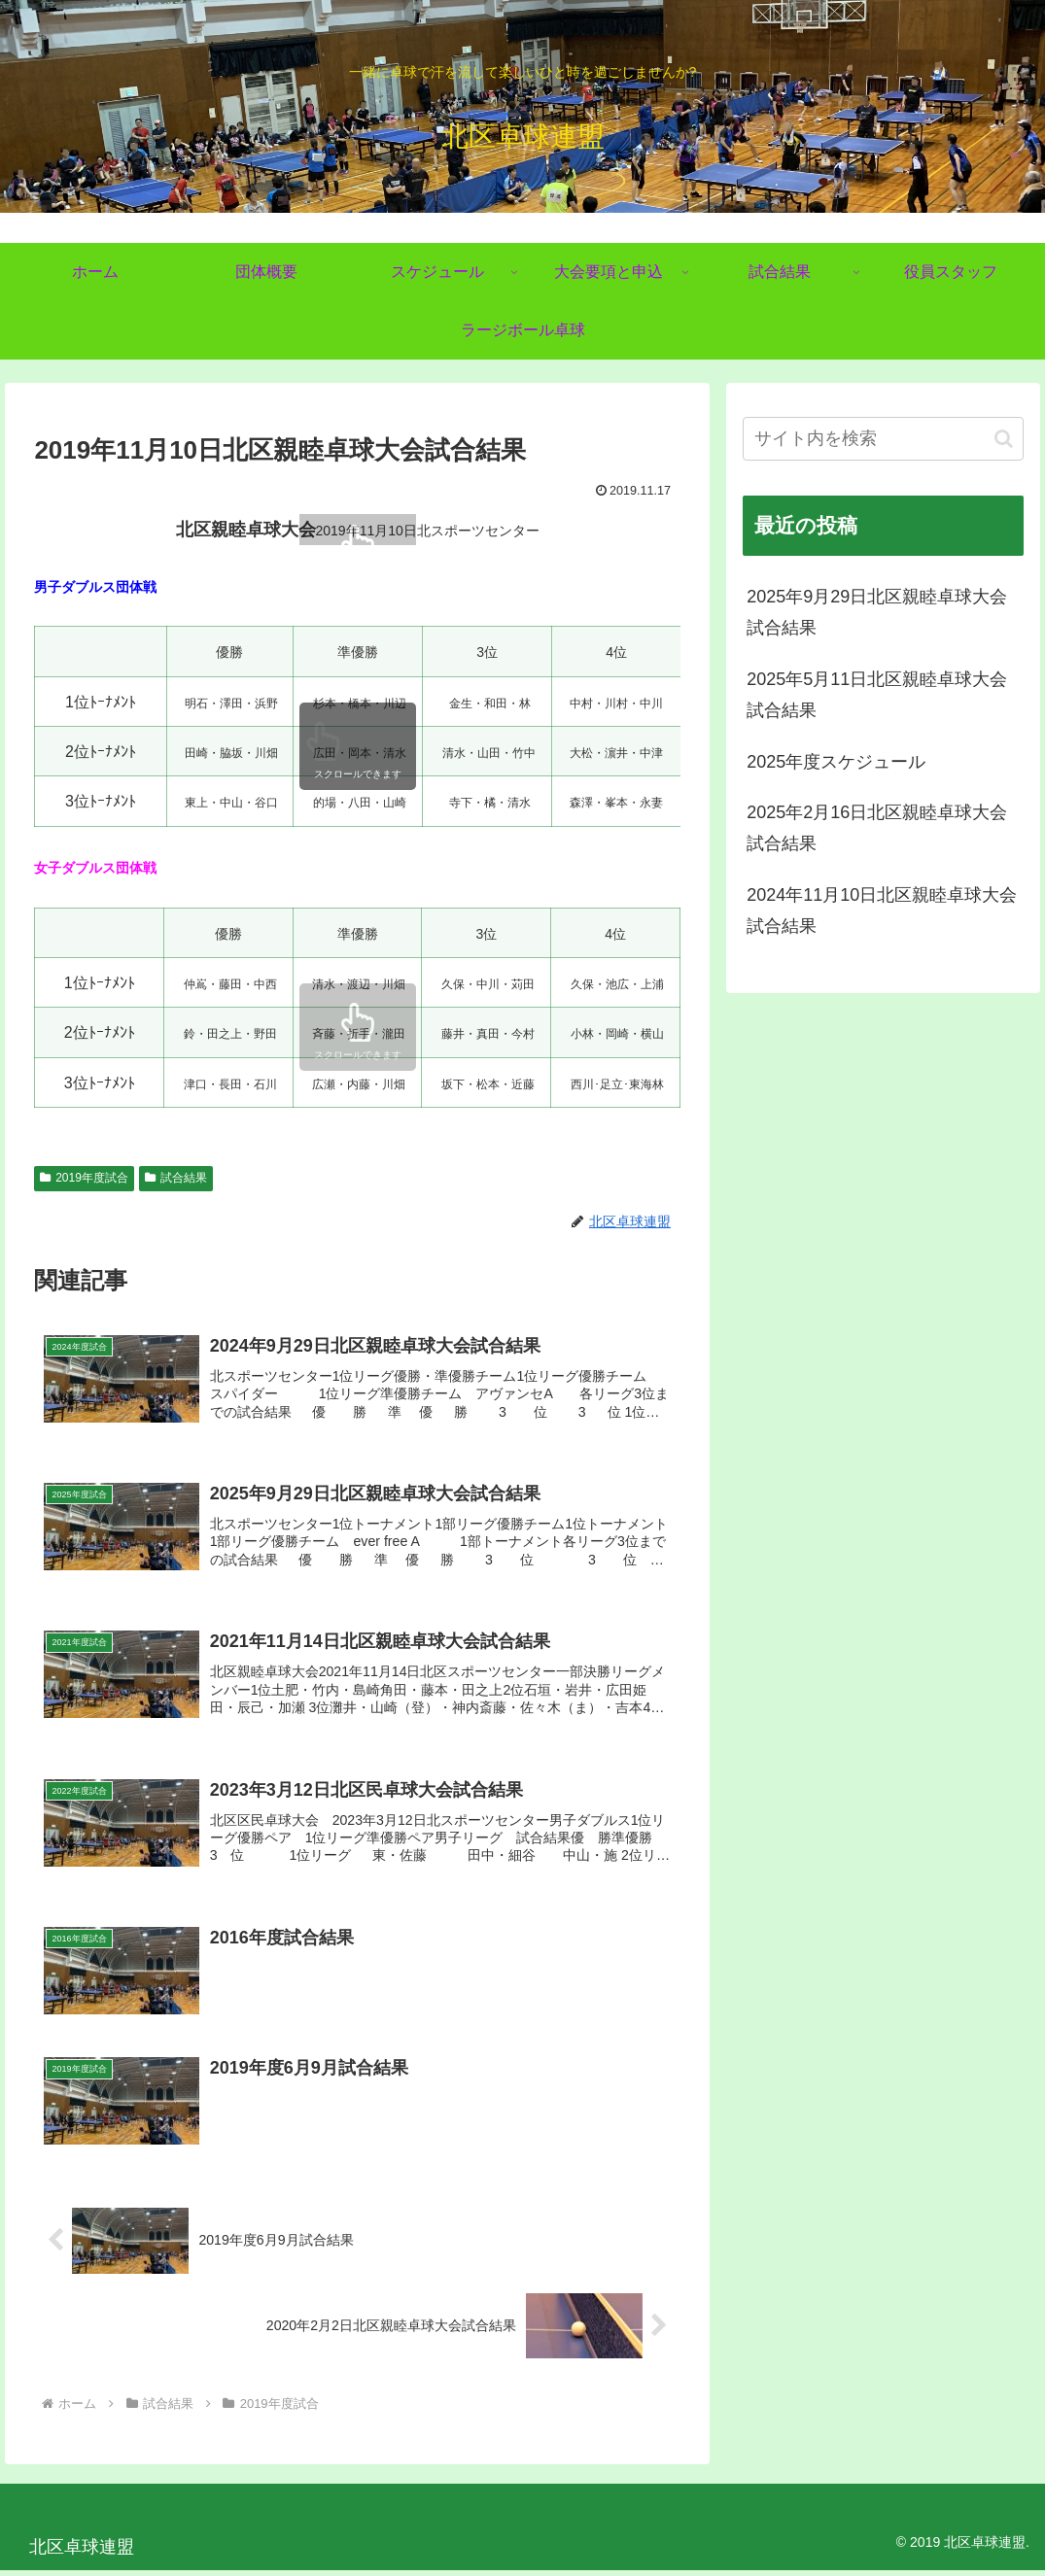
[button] (1004, 439)
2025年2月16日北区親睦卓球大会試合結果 (877, 828)
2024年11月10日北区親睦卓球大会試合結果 (882, 910)
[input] (883, 439)
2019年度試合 (84, 1178)
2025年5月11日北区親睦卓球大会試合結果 (877, 695)
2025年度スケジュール (836, 762)
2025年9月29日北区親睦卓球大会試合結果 (877, 612)
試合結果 (176, 1178)
